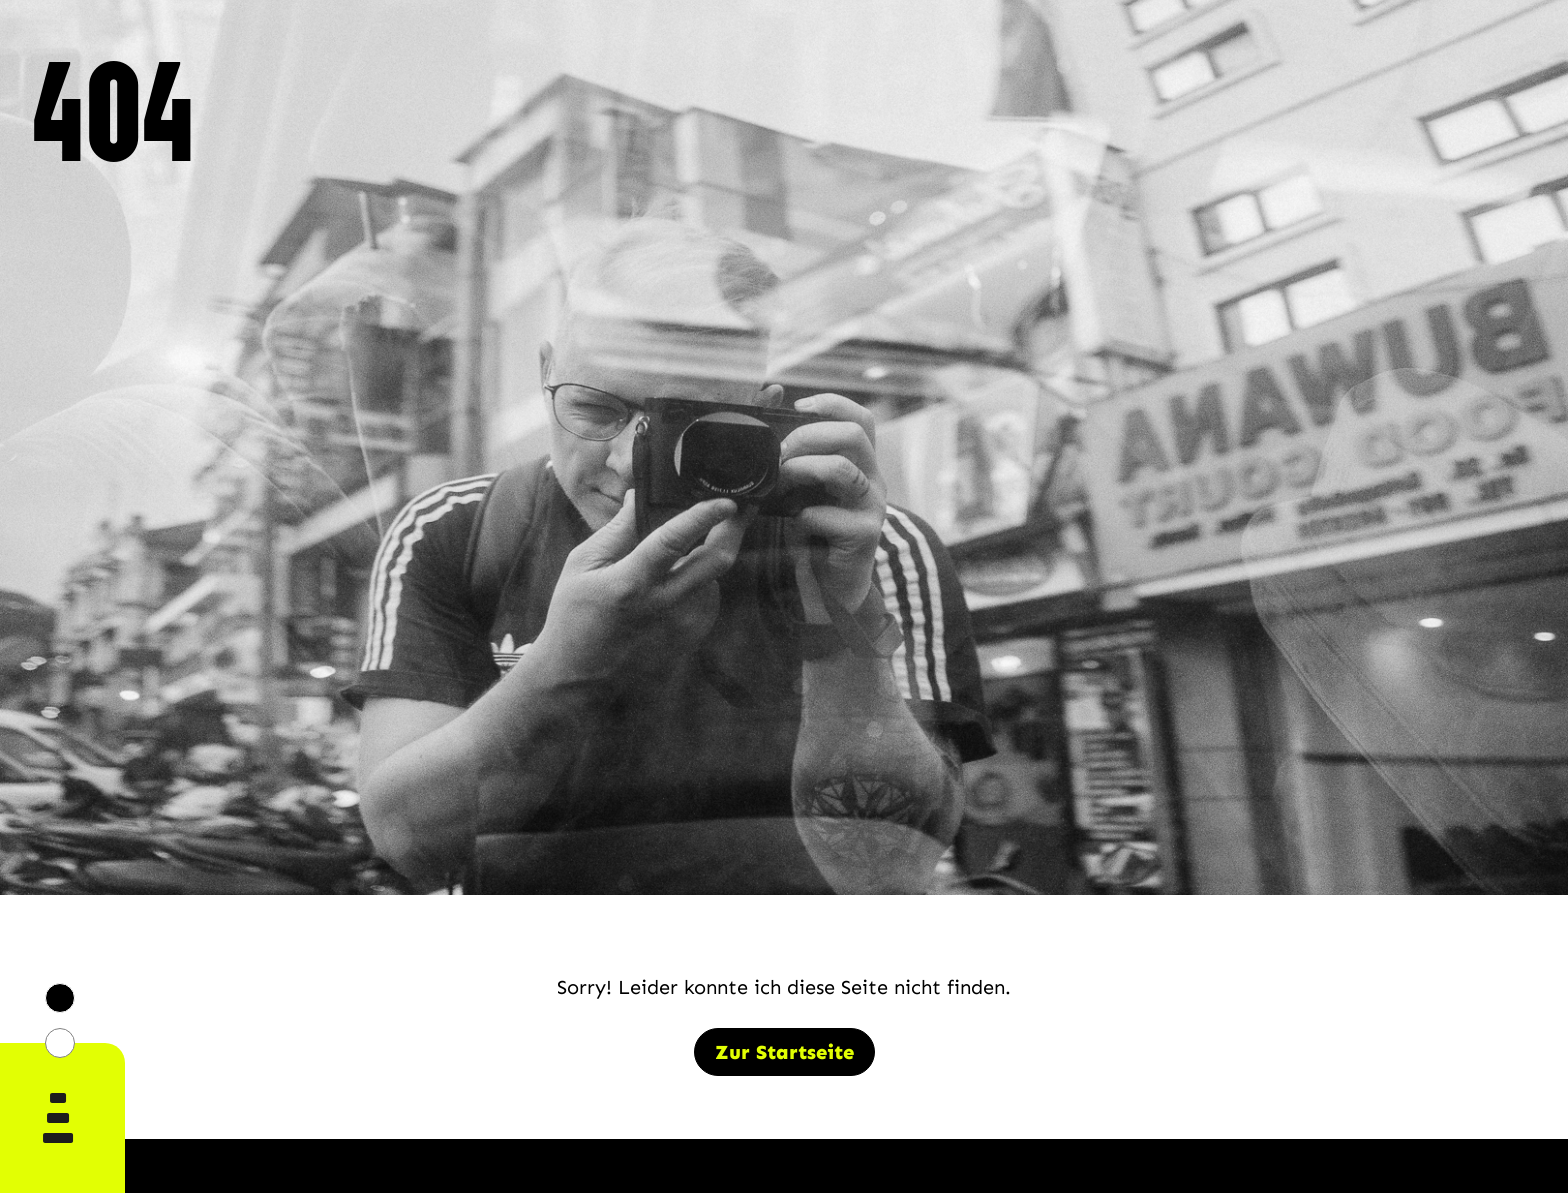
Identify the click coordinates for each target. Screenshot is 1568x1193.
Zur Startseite (784, 1052)
